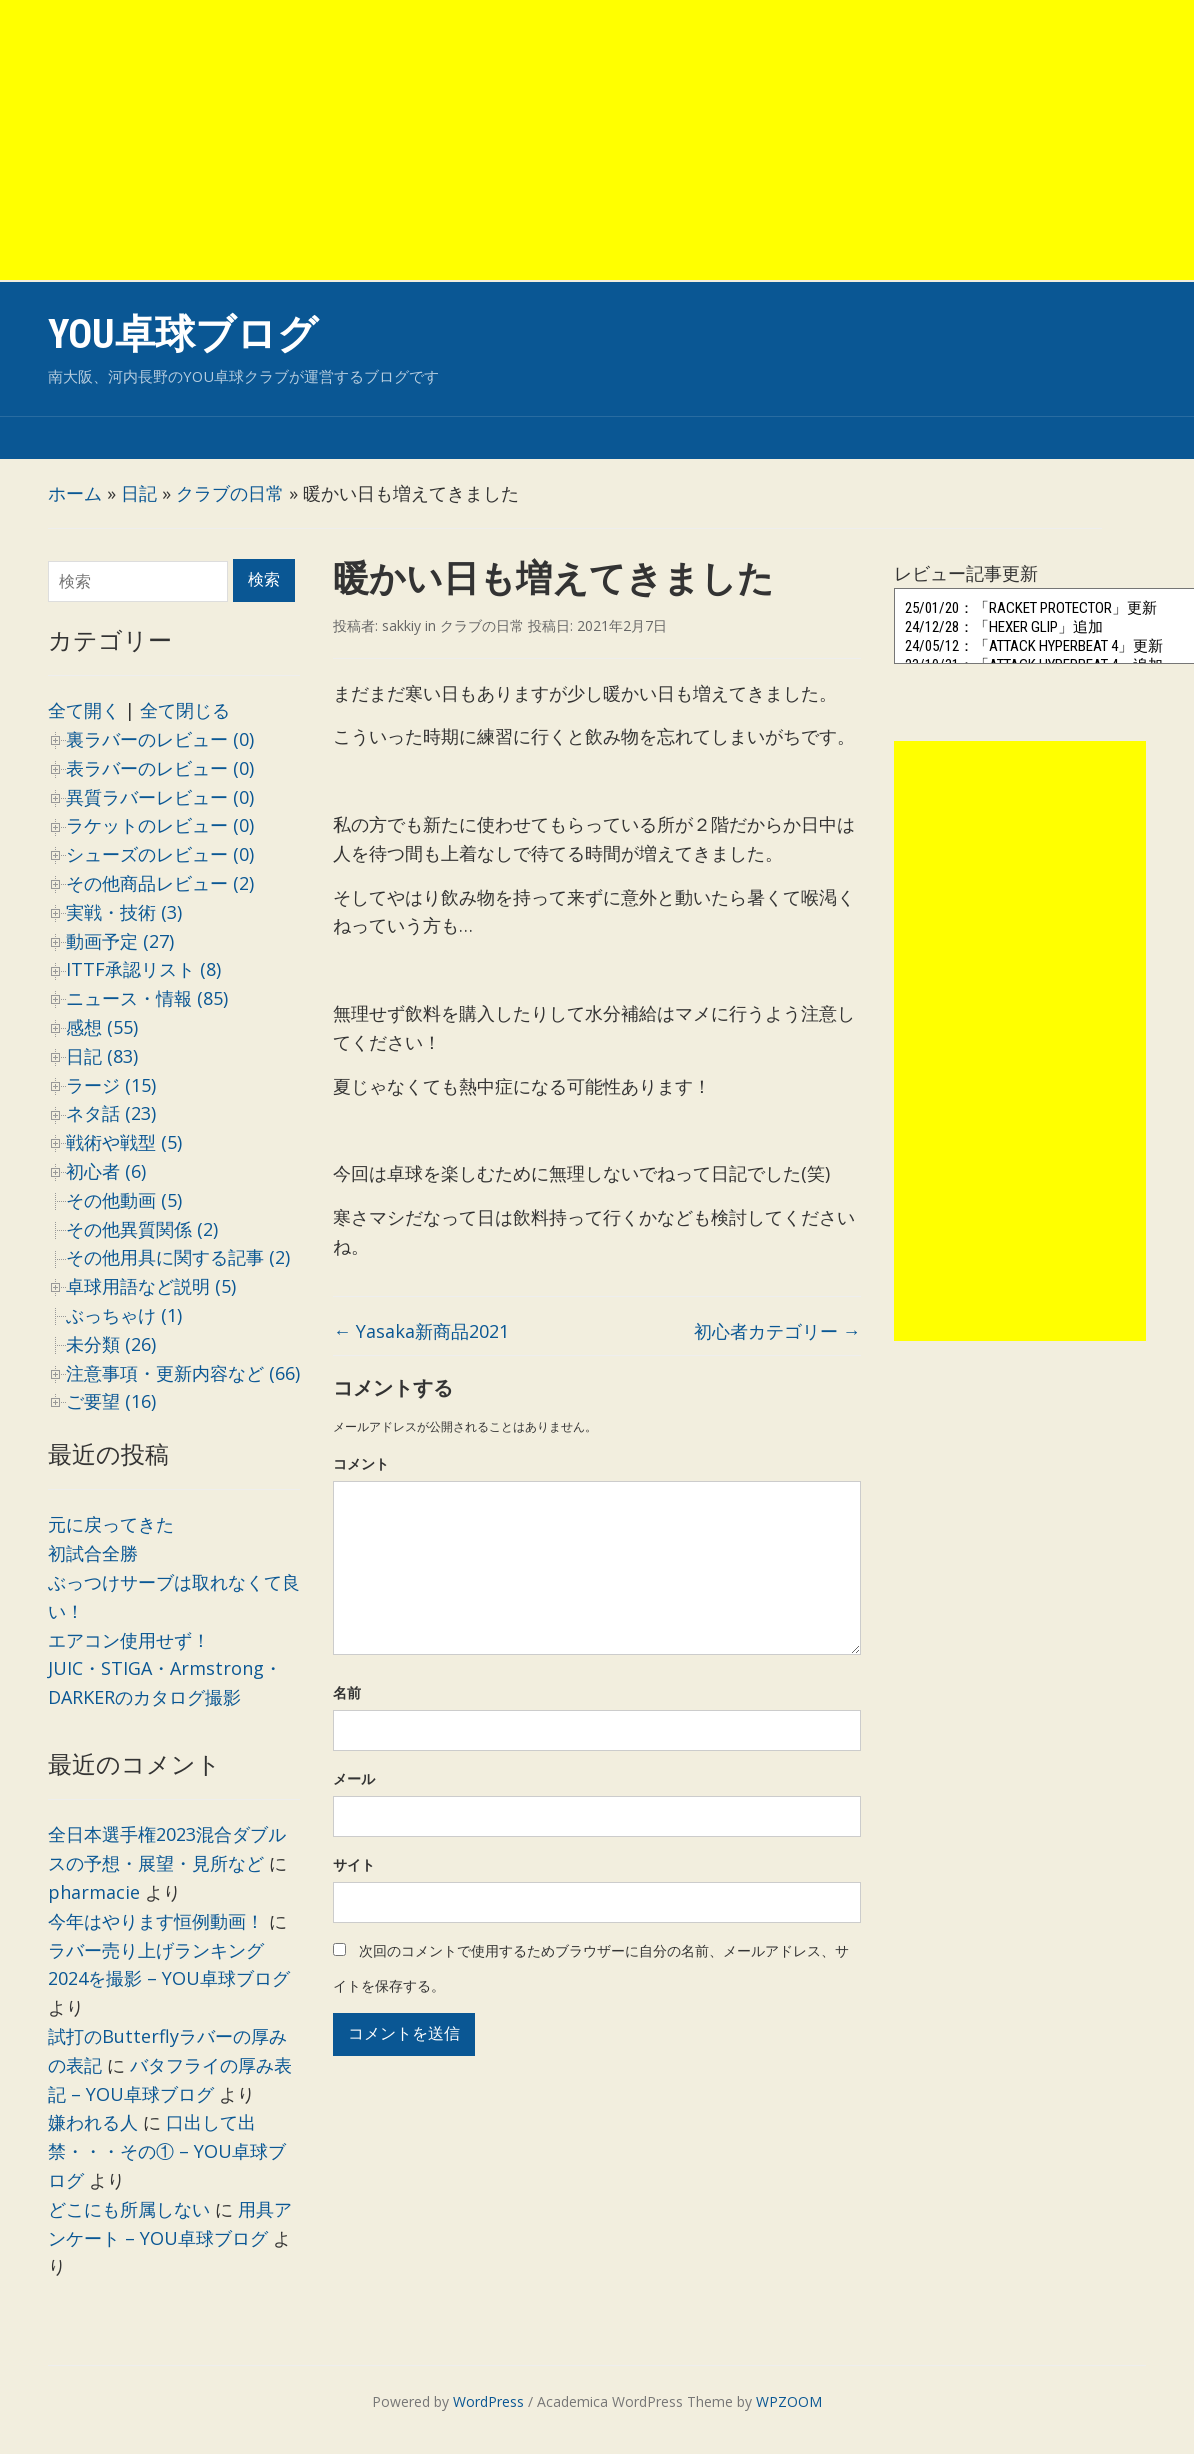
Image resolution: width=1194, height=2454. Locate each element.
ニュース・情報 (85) (147, 998)
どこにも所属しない (129, 2209)
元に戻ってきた (111, 1524)
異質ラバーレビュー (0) (160, 797)
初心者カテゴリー (777, 1331)
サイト (354, 1864)
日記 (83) (102, 1056)
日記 (139, 493)
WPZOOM (789, 2401)
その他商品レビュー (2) (160, 883)
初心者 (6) (106, 1171)
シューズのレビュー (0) (160, 854)
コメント (361, 1463)
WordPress (488, 2401)
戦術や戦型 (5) (124, 1142)
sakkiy (401, 625)
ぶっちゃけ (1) (124, 1315)
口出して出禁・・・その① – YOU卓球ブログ (167, 2151)
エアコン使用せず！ (129, 1640)
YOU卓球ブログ (183, 334)
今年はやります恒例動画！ (156, 1921)
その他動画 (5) (124, 1200)
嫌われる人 (93, 2122)
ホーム (75, 493)
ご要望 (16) (111, 1401)
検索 (264, 579)
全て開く (84, 710)
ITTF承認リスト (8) (143, 969)
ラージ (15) (111, 1085)
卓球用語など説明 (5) (151, 1286)
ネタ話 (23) (111, 1113)
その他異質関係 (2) (142, 1229)
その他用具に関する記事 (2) (178, 1257)
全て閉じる (185, 710)
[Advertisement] (597, 140)
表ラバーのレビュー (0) (160, 768)
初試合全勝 (93, 1553)
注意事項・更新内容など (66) (183, 1373)
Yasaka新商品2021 (421, 1331)
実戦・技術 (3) (124, 912)
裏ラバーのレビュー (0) (160, 739)
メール (354, 1778)
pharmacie (94, 1892)
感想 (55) (102, 1027)
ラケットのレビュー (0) (160, 825)
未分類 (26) (111, 1344)
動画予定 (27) (120, 941)
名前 (347, 1692)
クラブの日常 (230, 493)
